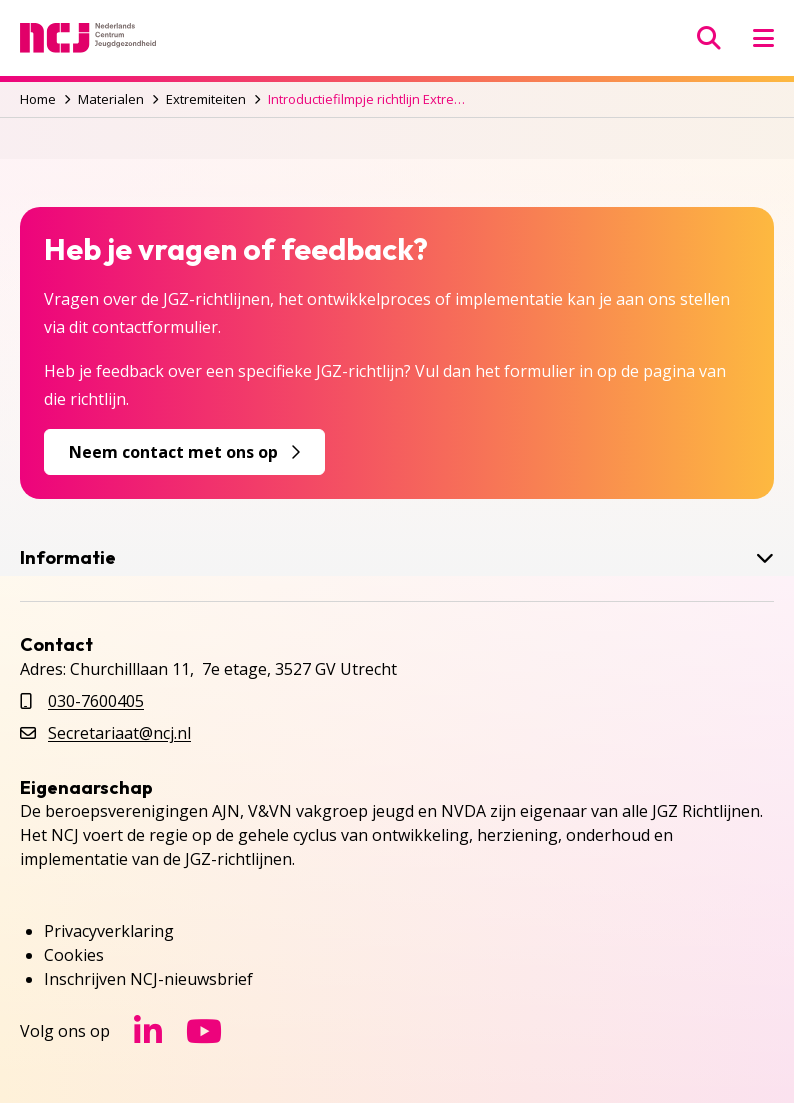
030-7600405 (96, 701)
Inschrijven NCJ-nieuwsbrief (148, 979)
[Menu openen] (763, 38)
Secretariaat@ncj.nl (119, 733)
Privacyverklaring (109, 931)
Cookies (74, 955)
